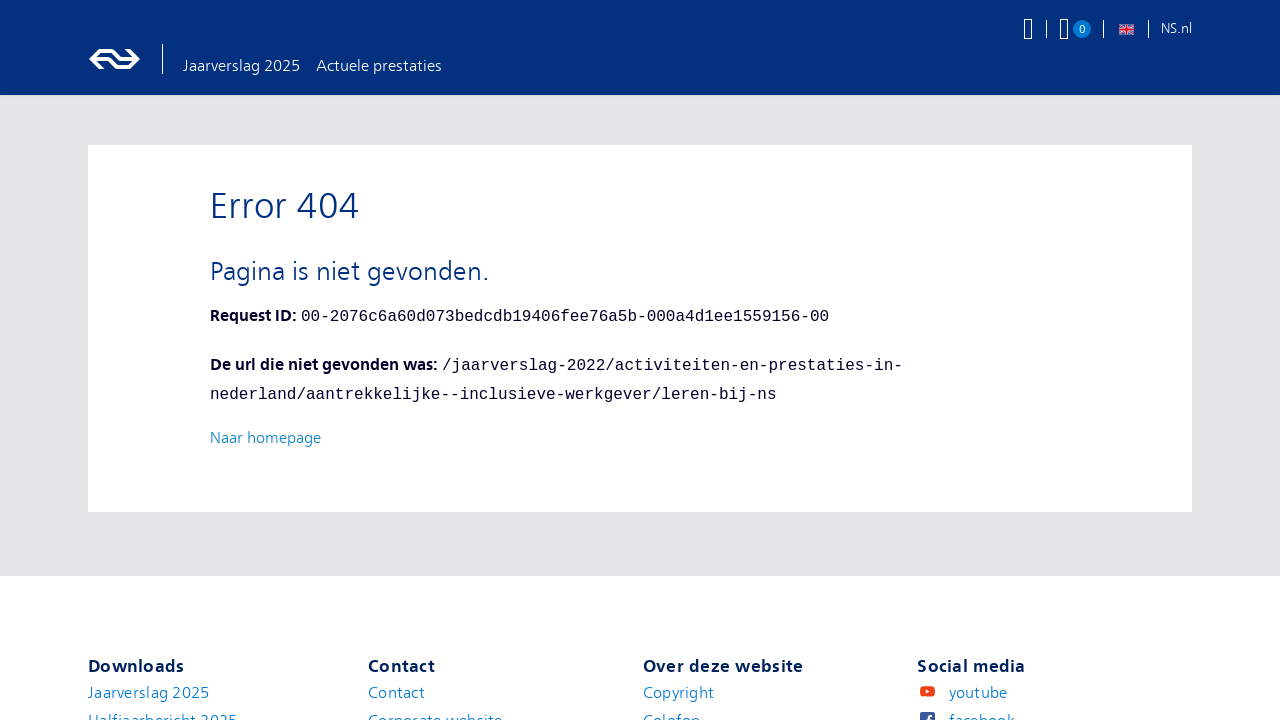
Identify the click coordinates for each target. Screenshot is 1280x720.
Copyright (679, 693)
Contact (396, 693)
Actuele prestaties (379, 66)
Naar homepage (265, 438)
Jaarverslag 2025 (241, 66)
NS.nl (1176, 28)
